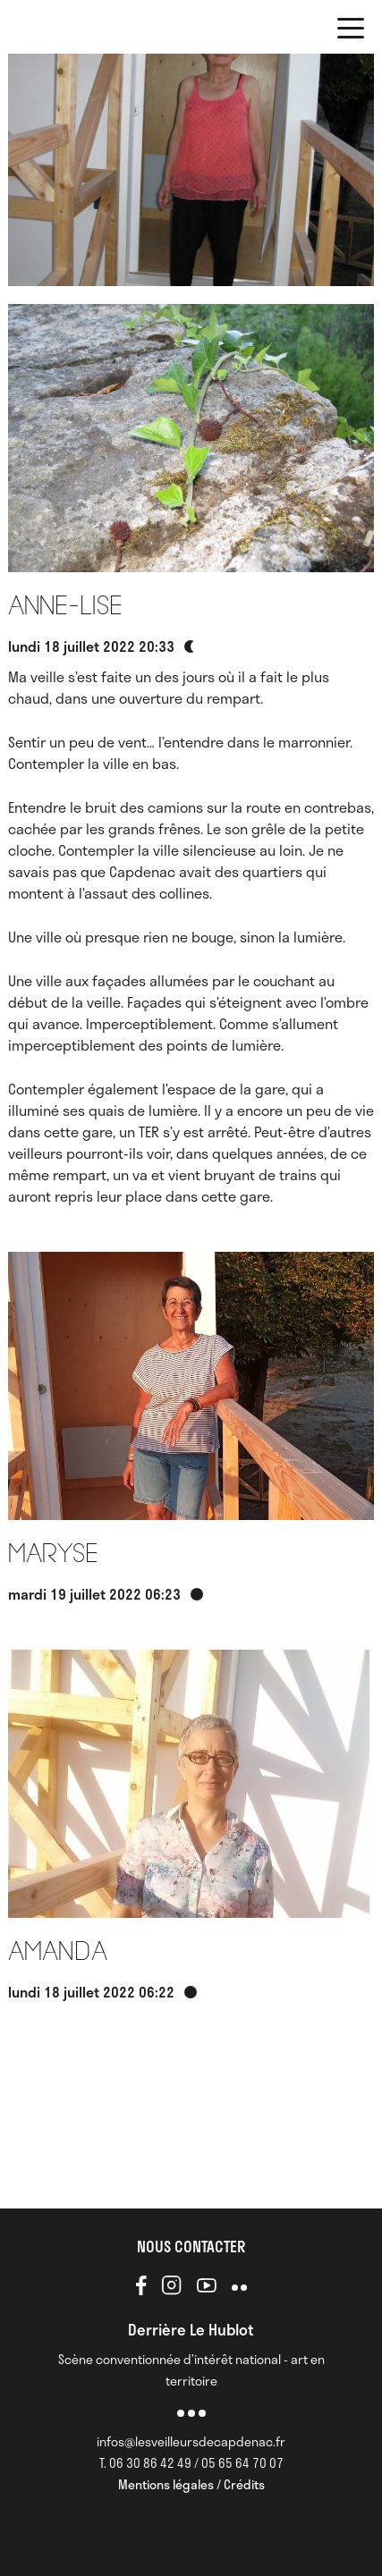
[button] (351, 31)
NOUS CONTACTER (191, 2246)
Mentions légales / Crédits (191, 2484)
